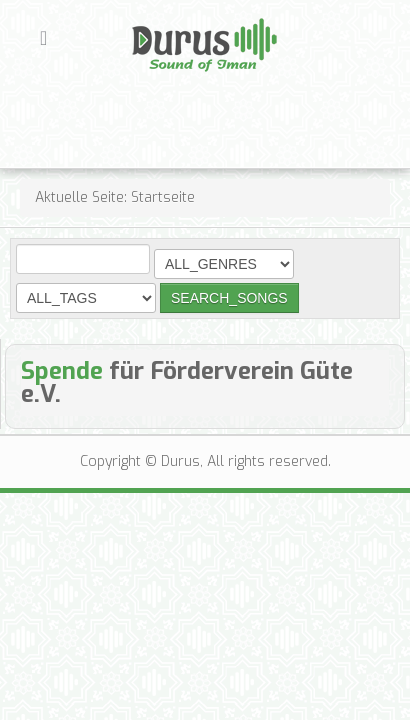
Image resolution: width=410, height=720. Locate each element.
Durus (153, 16)
